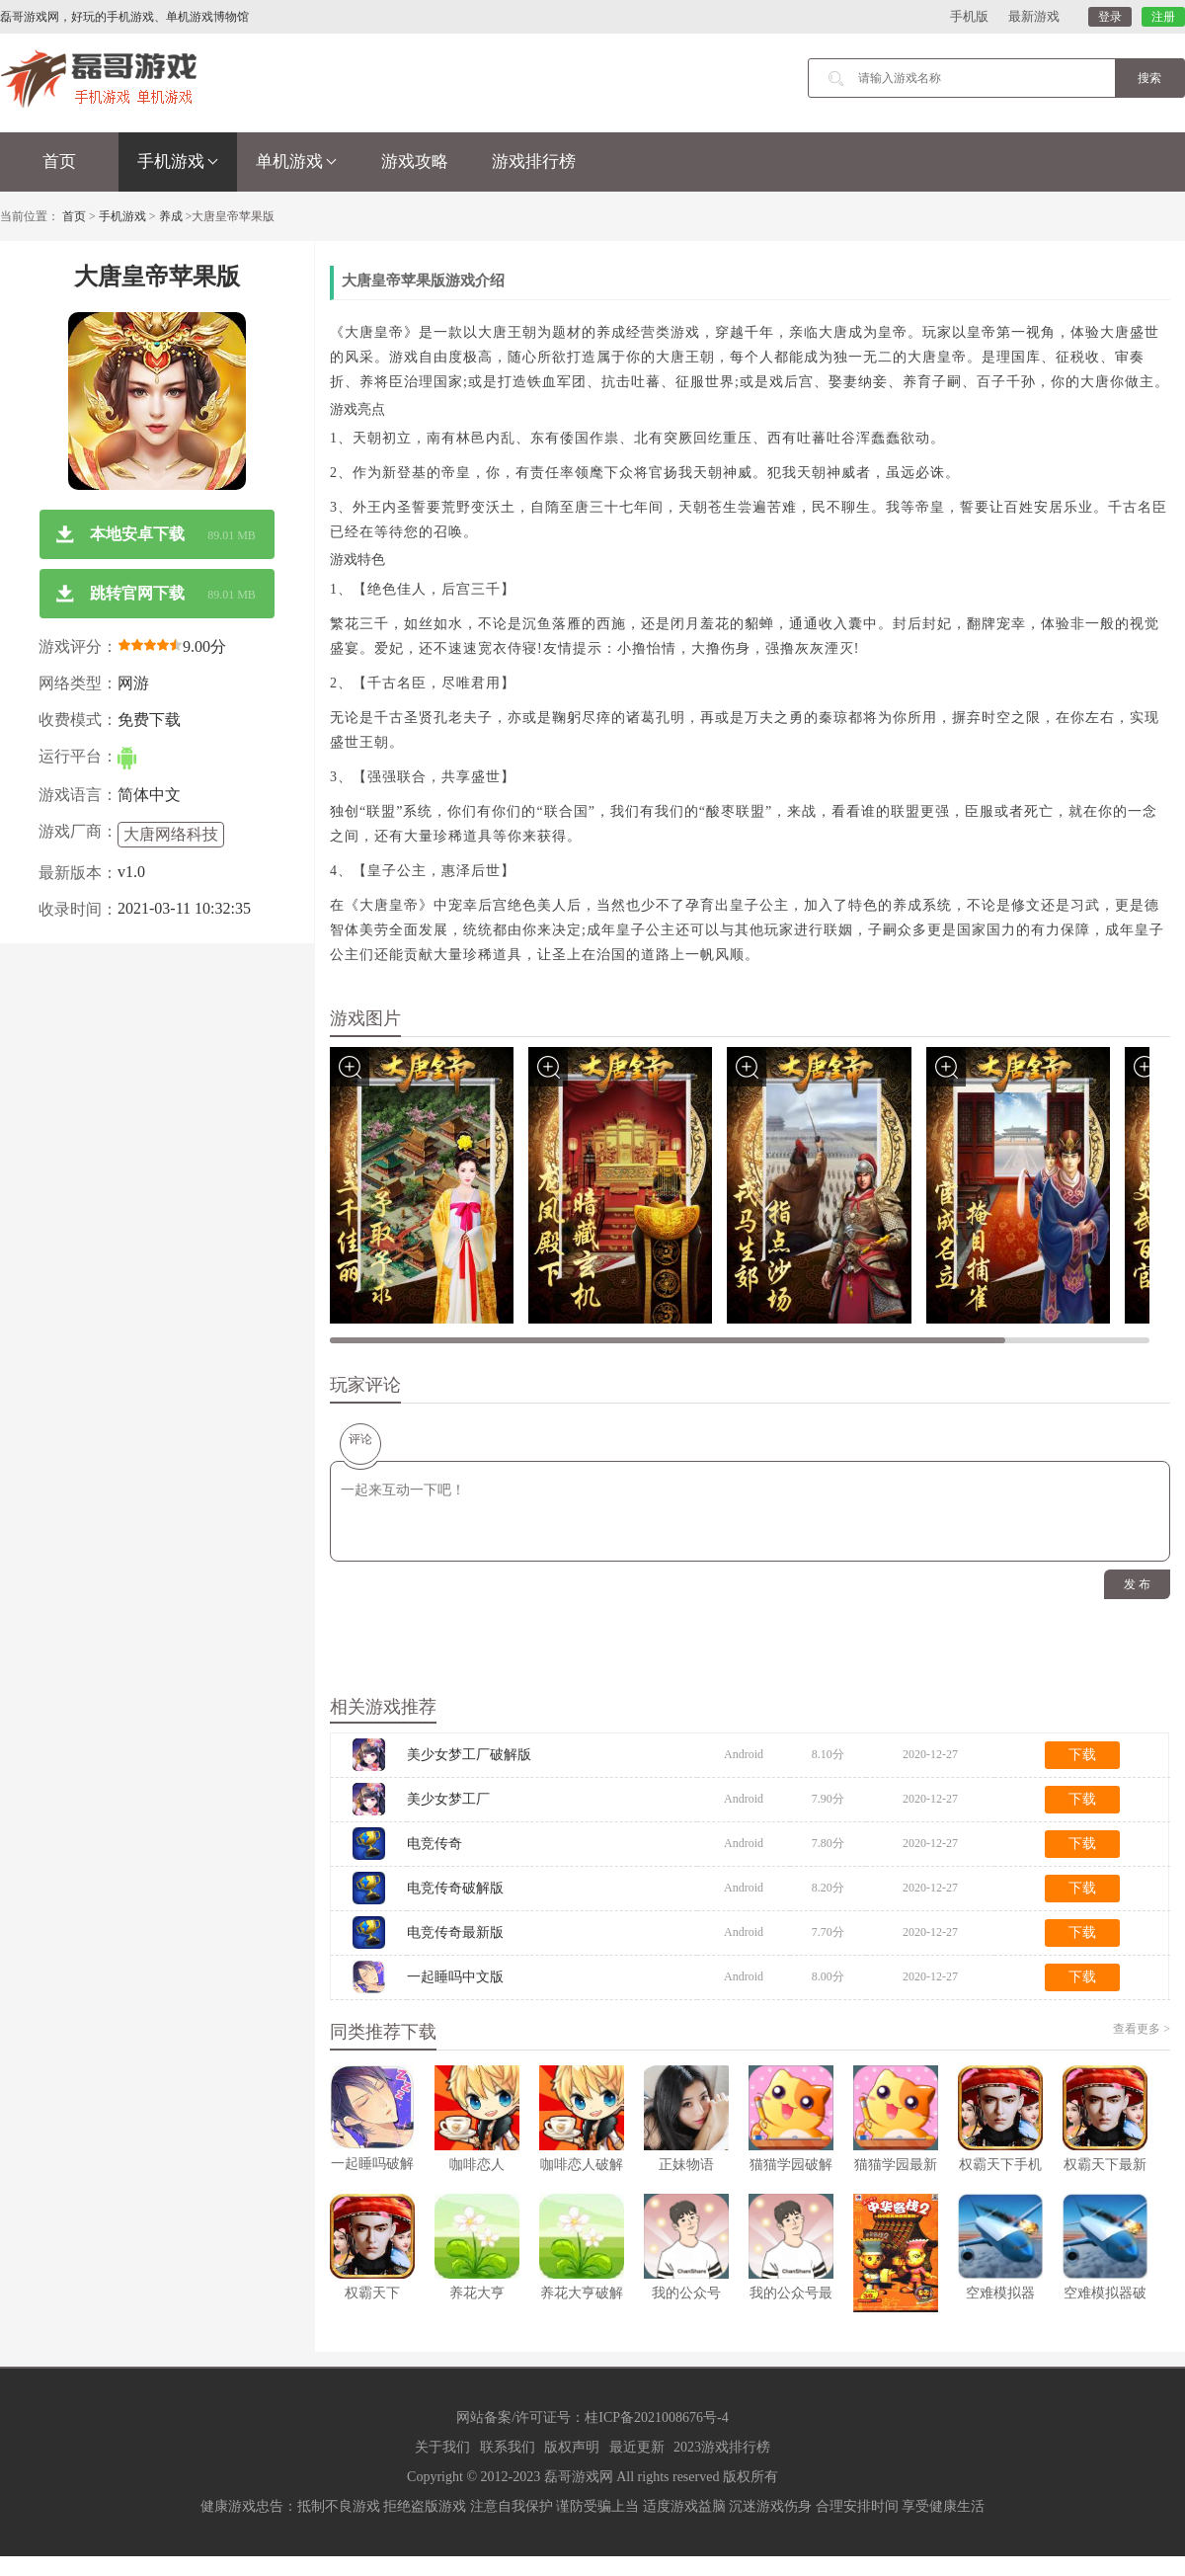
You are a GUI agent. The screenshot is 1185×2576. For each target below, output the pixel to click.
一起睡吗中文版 (455, 1977)
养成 (171, 216)
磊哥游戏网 (578, 2476)
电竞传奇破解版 (455, 1888)
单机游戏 (296, 161)
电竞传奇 (434, 1843)
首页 (59, 161)
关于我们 (442, 2447)
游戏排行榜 (534, 161)
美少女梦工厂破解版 (469, 1754)
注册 (1163, 17)
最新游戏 (1034, 16)
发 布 (1137, 1584)
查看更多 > (1141, 2029)
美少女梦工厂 (448, 1799)
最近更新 (637, 2447)
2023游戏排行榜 (721, 2447)
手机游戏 (177, 161)
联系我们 (507, 2447)
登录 (1110, 17)
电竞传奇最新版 (455, 1932)
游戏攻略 (414, 161)
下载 (1082, 1754)
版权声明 (571, 2447)
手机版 (969, 16)
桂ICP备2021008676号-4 (656, 2417)
